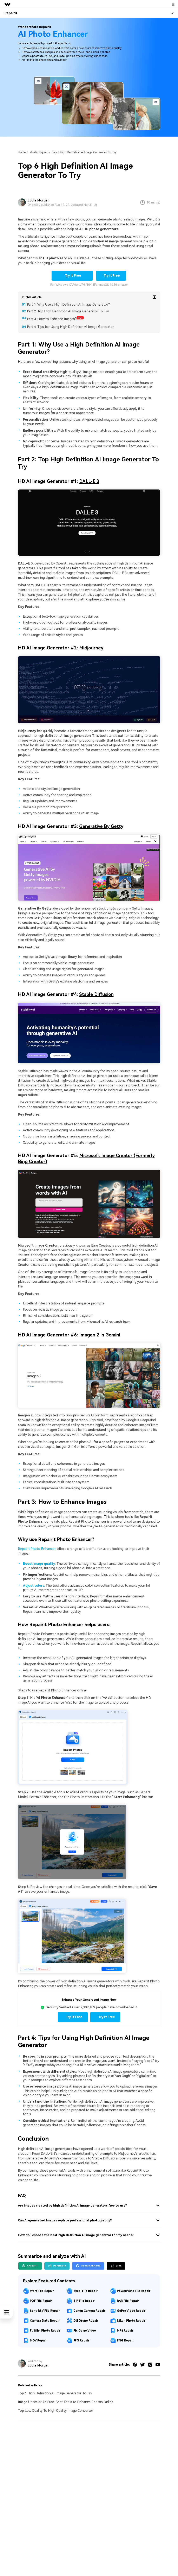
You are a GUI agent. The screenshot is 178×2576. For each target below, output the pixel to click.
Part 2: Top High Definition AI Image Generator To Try (68, 311)
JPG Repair (81, 2339)
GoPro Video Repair (131, 2310)
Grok (116, 2265)
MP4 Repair (125, 2330)
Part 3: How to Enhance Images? (55, 319)
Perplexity (57, 2265)
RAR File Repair (128, 2300)
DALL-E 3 (89, 481)
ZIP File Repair (83, 2300)
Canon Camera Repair (89, 2310)
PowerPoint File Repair (133, 2290)
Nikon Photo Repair (131, 2320)
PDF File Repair (41, 2300)
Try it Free (73, 275)
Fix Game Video (84, 2330)
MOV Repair (38, 2339)
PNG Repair (125, 2339)
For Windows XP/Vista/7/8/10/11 (72, 284)
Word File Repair (42, 2290)
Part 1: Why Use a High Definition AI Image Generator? (68, 304)
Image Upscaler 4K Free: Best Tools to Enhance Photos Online (65, 2401)
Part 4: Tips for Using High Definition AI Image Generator (70, 327)
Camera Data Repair (45, 2320)
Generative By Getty (102, 826)
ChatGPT (30, 2265)
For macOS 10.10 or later (111, 284)
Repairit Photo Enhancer (37, 1548)
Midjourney (91, 647)
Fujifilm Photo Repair (45, 2330)
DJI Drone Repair (85, 2320)
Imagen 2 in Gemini (99, 1334)
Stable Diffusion (97, 994)
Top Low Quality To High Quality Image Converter (55, 2410)
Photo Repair (38, 152)
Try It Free (72, 2017)
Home (22, 152)
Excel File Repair (85, 2290)
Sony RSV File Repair (45, 2310)
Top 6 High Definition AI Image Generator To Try (55, 2393)
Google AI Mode (88, 2265)
